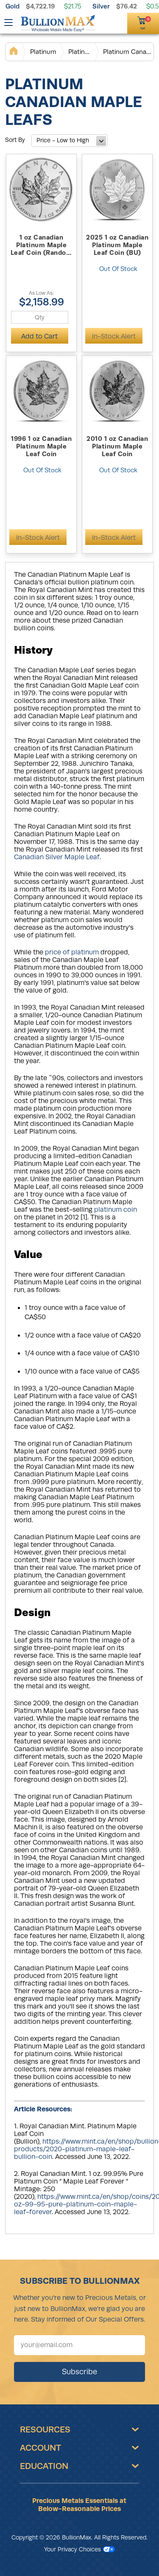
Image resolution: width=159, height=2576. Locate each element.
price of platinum (72, 952)
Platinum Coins (80, 51)
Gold (13, 6)
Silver (101, 6)
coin (130, 1209)
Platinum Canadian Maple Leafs (128, 51)
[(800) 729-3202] (105, 22)
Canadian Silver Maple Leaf (57, 857)
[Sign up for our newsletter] (79, 2345)
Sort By (15, 139)
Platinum (43, 51)
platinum (108, 1209)
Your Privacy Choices (79, 2549)
